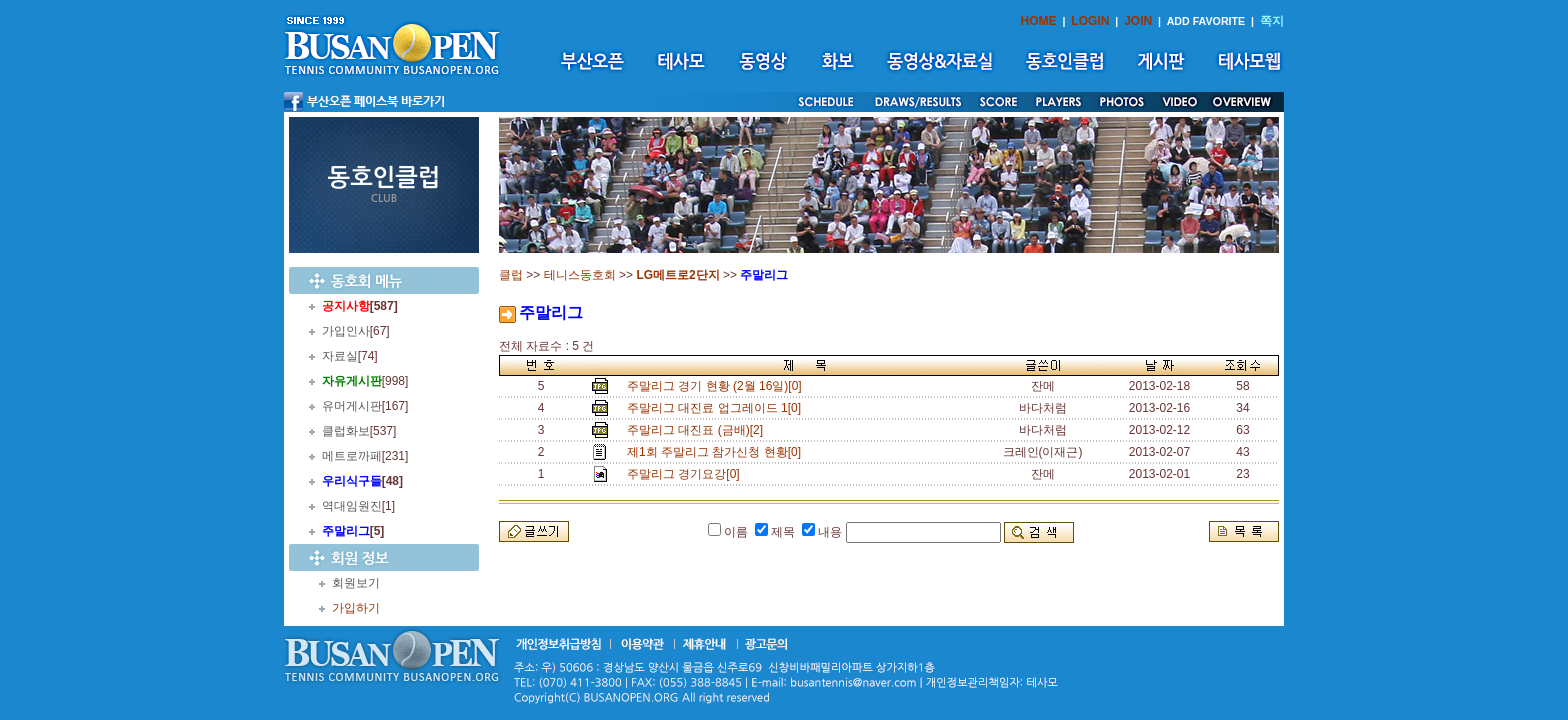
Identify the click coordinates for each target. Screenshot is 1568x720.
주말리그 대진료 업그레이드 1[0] (717, 408)
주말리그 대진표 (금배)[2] (698, 430)
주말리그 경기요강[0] (686, 474)
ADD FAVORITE (1206, 21)
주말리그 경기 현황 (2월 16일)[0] (717, 386)
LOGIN (1090, 21)
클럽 (511, 275)
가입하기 (356, 608)
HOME (1039, 21)
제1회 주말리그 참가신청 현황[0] (717, 452)
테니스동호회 (580, 275)
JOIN (1138, 21)
